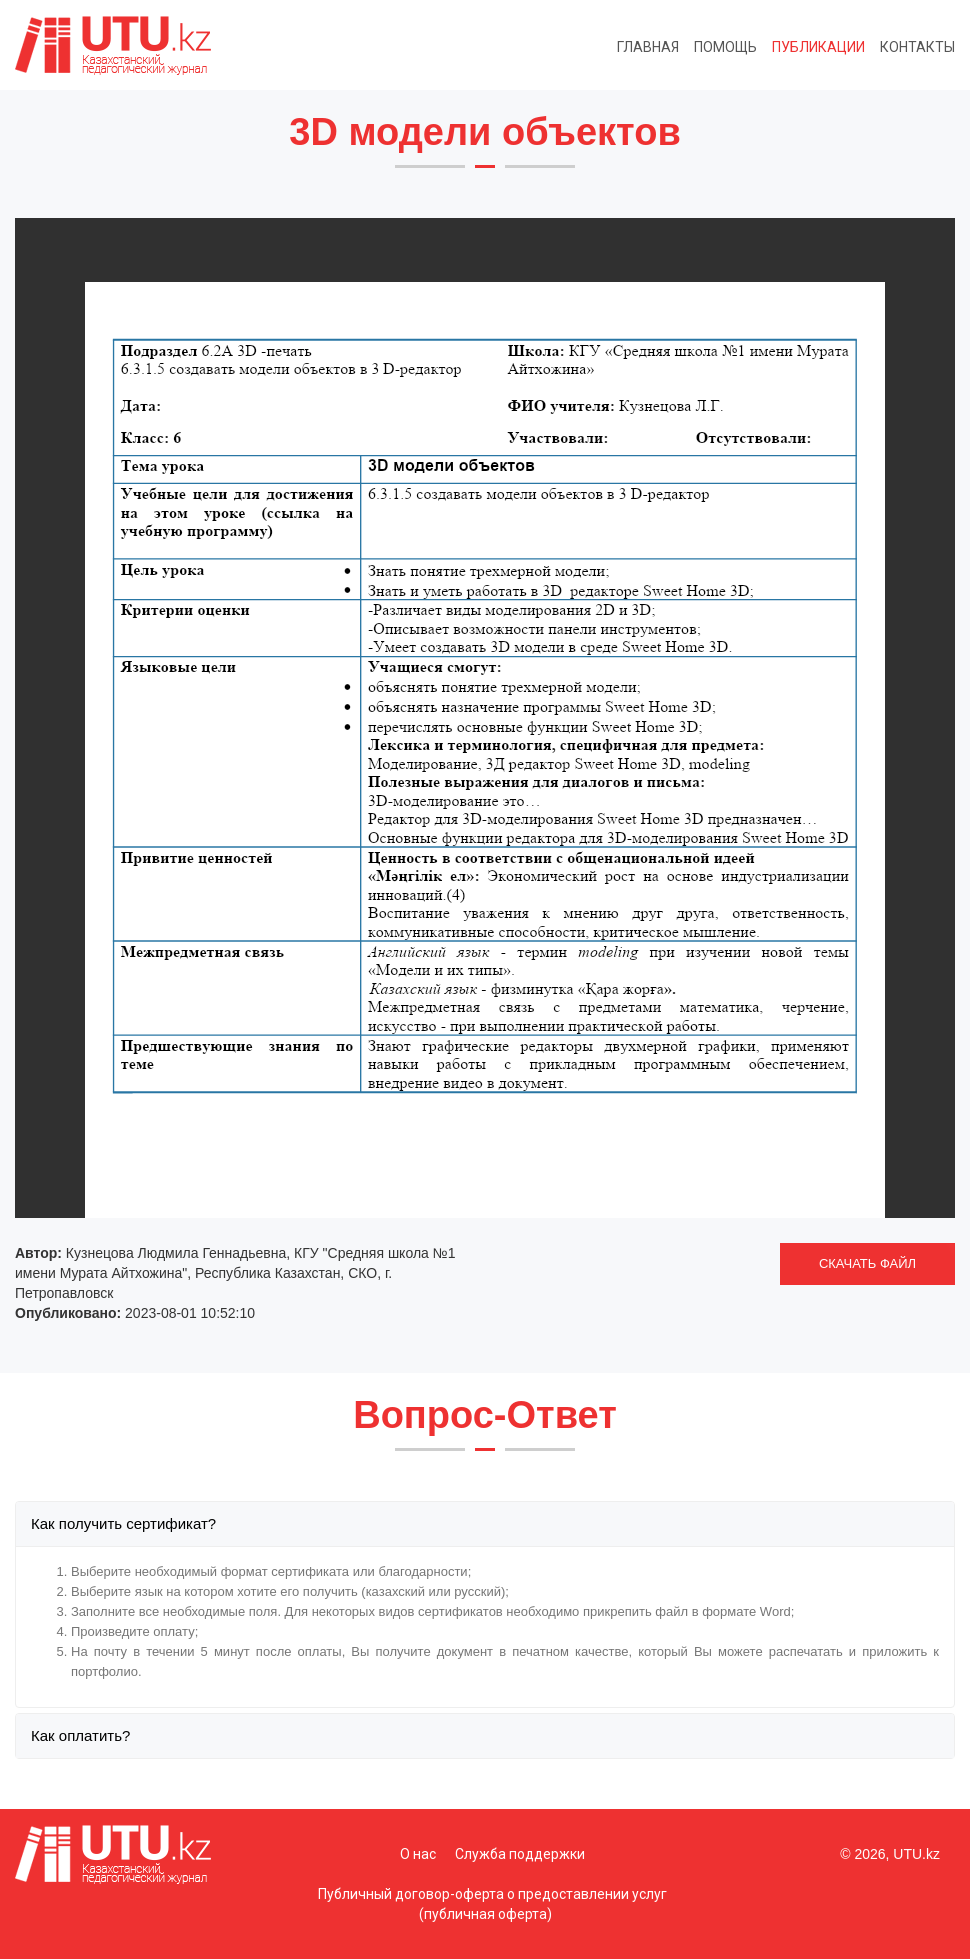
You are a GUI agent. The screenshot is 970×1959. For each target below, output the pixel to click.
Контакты (917, 47)
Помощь (725, 47)
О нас (418, 1854)
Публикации (818, 47)
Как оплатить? (80, 1735)
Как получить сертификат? (123, 1523)
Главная (648, 47)
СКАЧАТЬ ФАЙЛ (867, 1263)
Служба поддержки (520, 1854)
